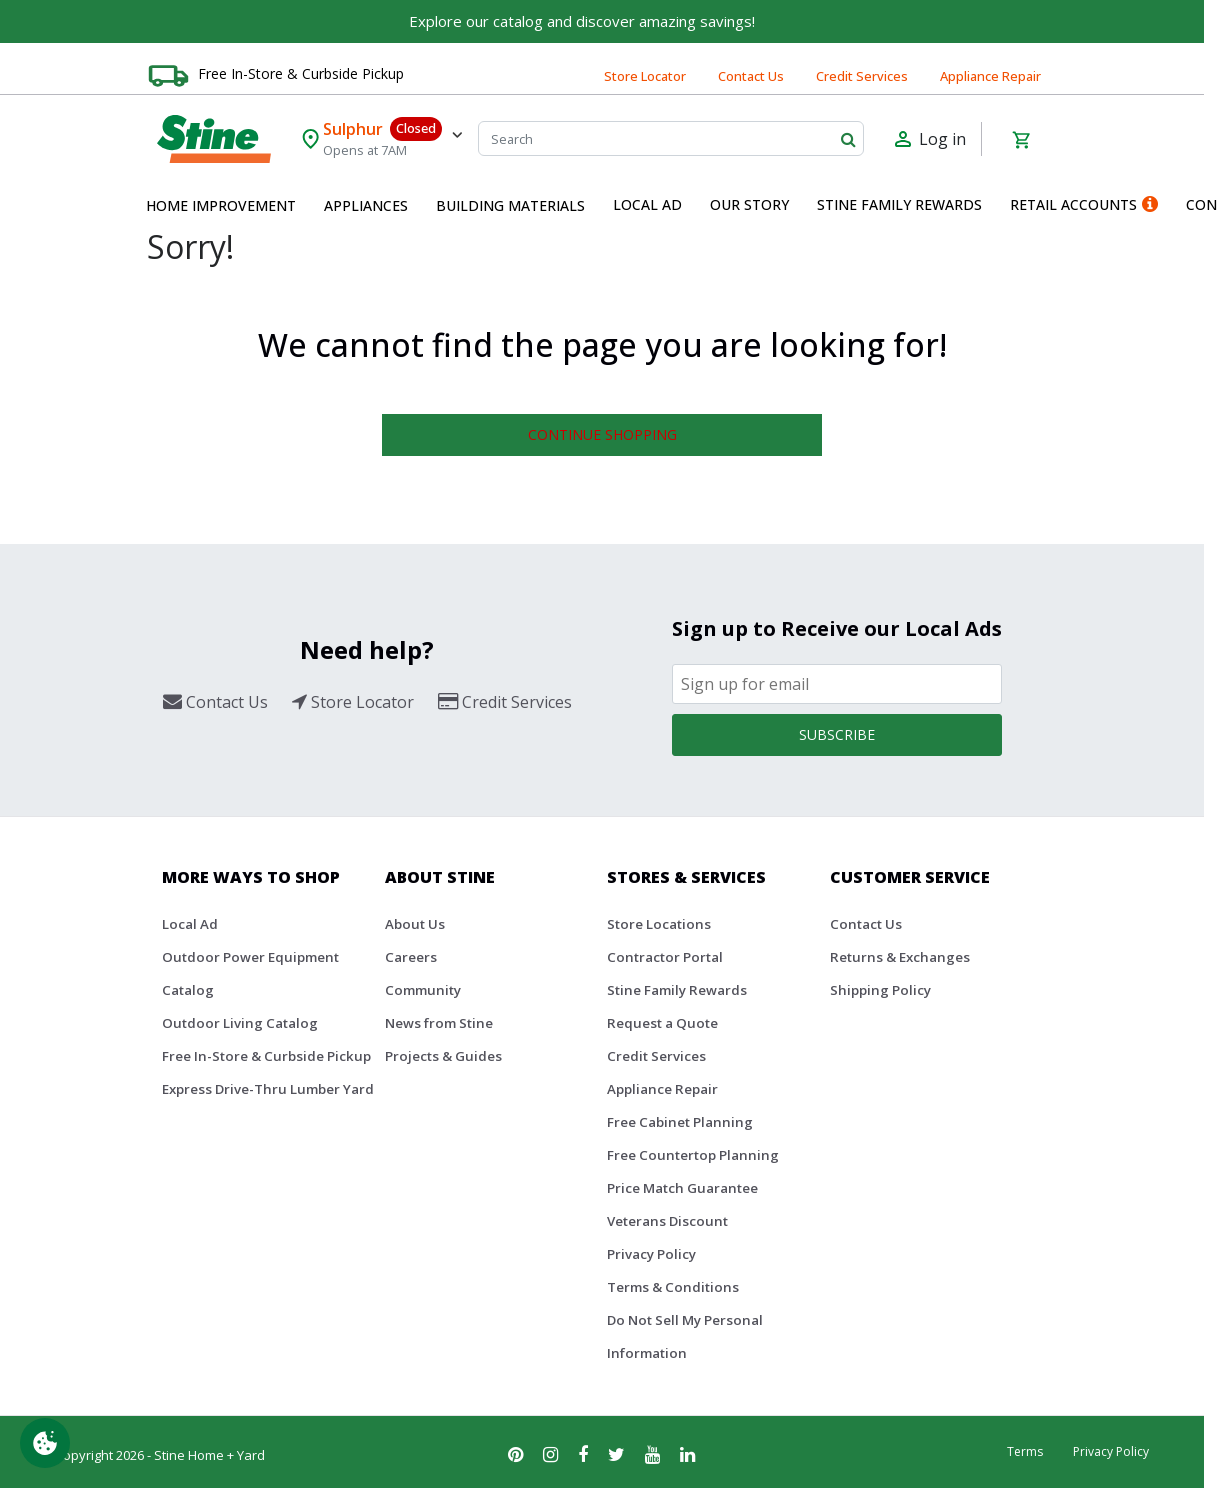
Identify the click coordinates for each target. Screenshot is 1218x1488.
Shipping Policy (880, 990)
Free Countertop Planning (693, 1155)
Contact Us (751, 76)
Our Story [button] (749, 204)
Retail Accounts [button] (1084, 204)
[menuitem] (221, 206)
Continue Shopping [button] (602, 434)
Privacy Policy (651, 1254)
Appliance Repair (990, 76)
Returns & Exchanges (900, 957)
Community (423, 990)
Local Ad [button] (647, 204)
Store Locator (645, 76)
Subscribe (837, 734)
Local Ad (190, 924)
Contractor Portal (665, 957)
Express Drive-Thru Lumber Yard (268, 1089)
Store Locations (659, 924)
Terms (1025, 1451)
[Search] (671, 138)
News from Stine (439, 1023)
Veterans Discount (667, 1221)
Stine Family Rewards (677, 990)
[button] (221, 206)
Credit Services (862, 76)
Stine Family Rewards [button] (899, 204)
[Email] (837, 684)
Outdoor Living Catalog (240, 1023)
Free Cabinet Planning (680, 1122)
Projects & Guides (443, 1056)
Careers (411, 957)
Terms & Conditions (673, 1287)
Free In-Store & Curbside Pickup (301, 73)
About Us (415, 924)
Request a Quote (662, 1023)
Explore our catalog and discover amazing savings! (582, 21)
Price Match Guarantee (682, 1188)
